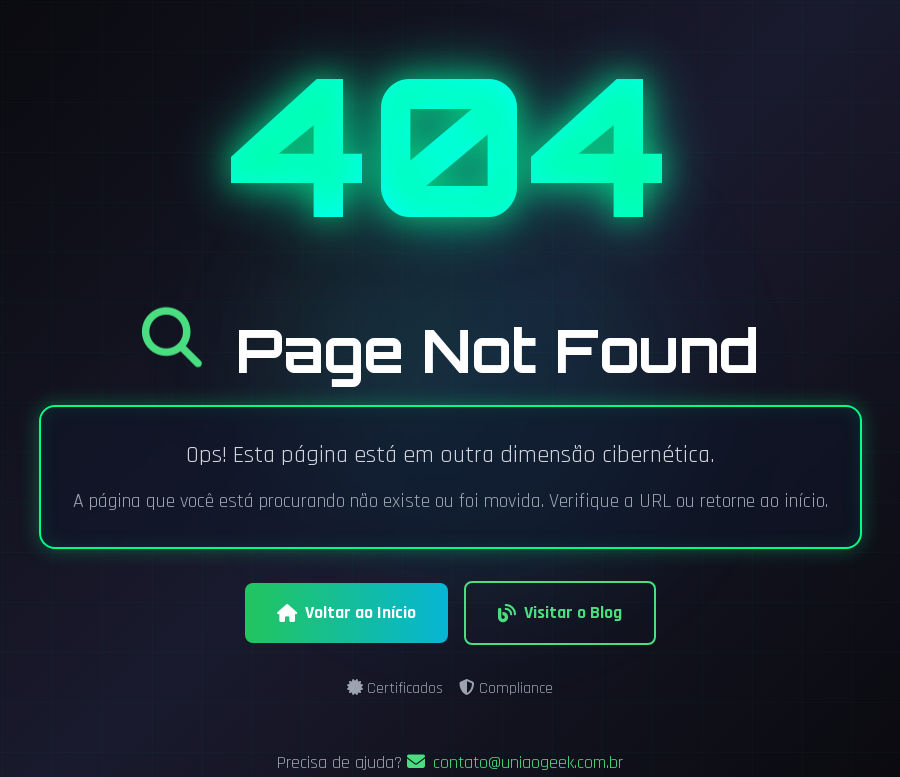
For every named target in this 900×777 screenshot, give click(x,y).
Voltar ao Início (346, 612)
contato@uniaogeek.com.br (515, 762)
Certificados (395, 688)
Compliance (506, 688)
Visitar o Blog (560, 612)
